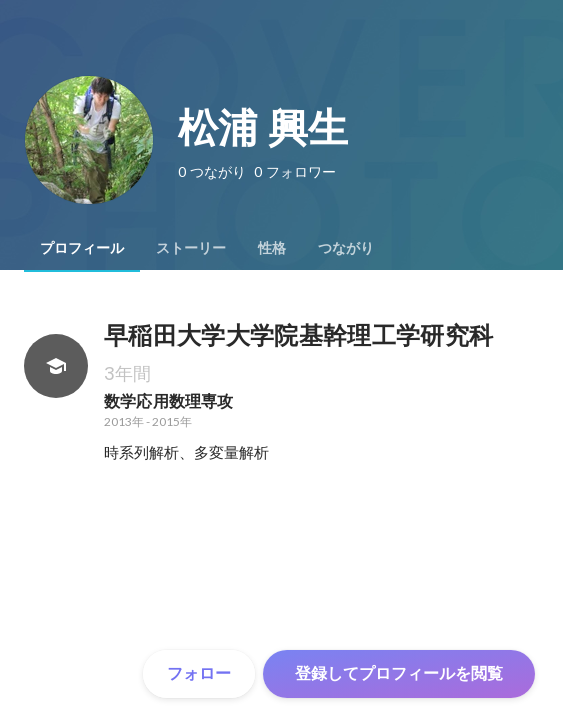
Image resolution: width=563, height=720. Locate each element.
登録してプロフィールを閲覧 (399, 673)
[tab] (82, 248)
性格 (272, 248)
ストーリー (191, 248)
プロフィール (82, 248)
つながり (346, 248)
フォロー (199, 673)
